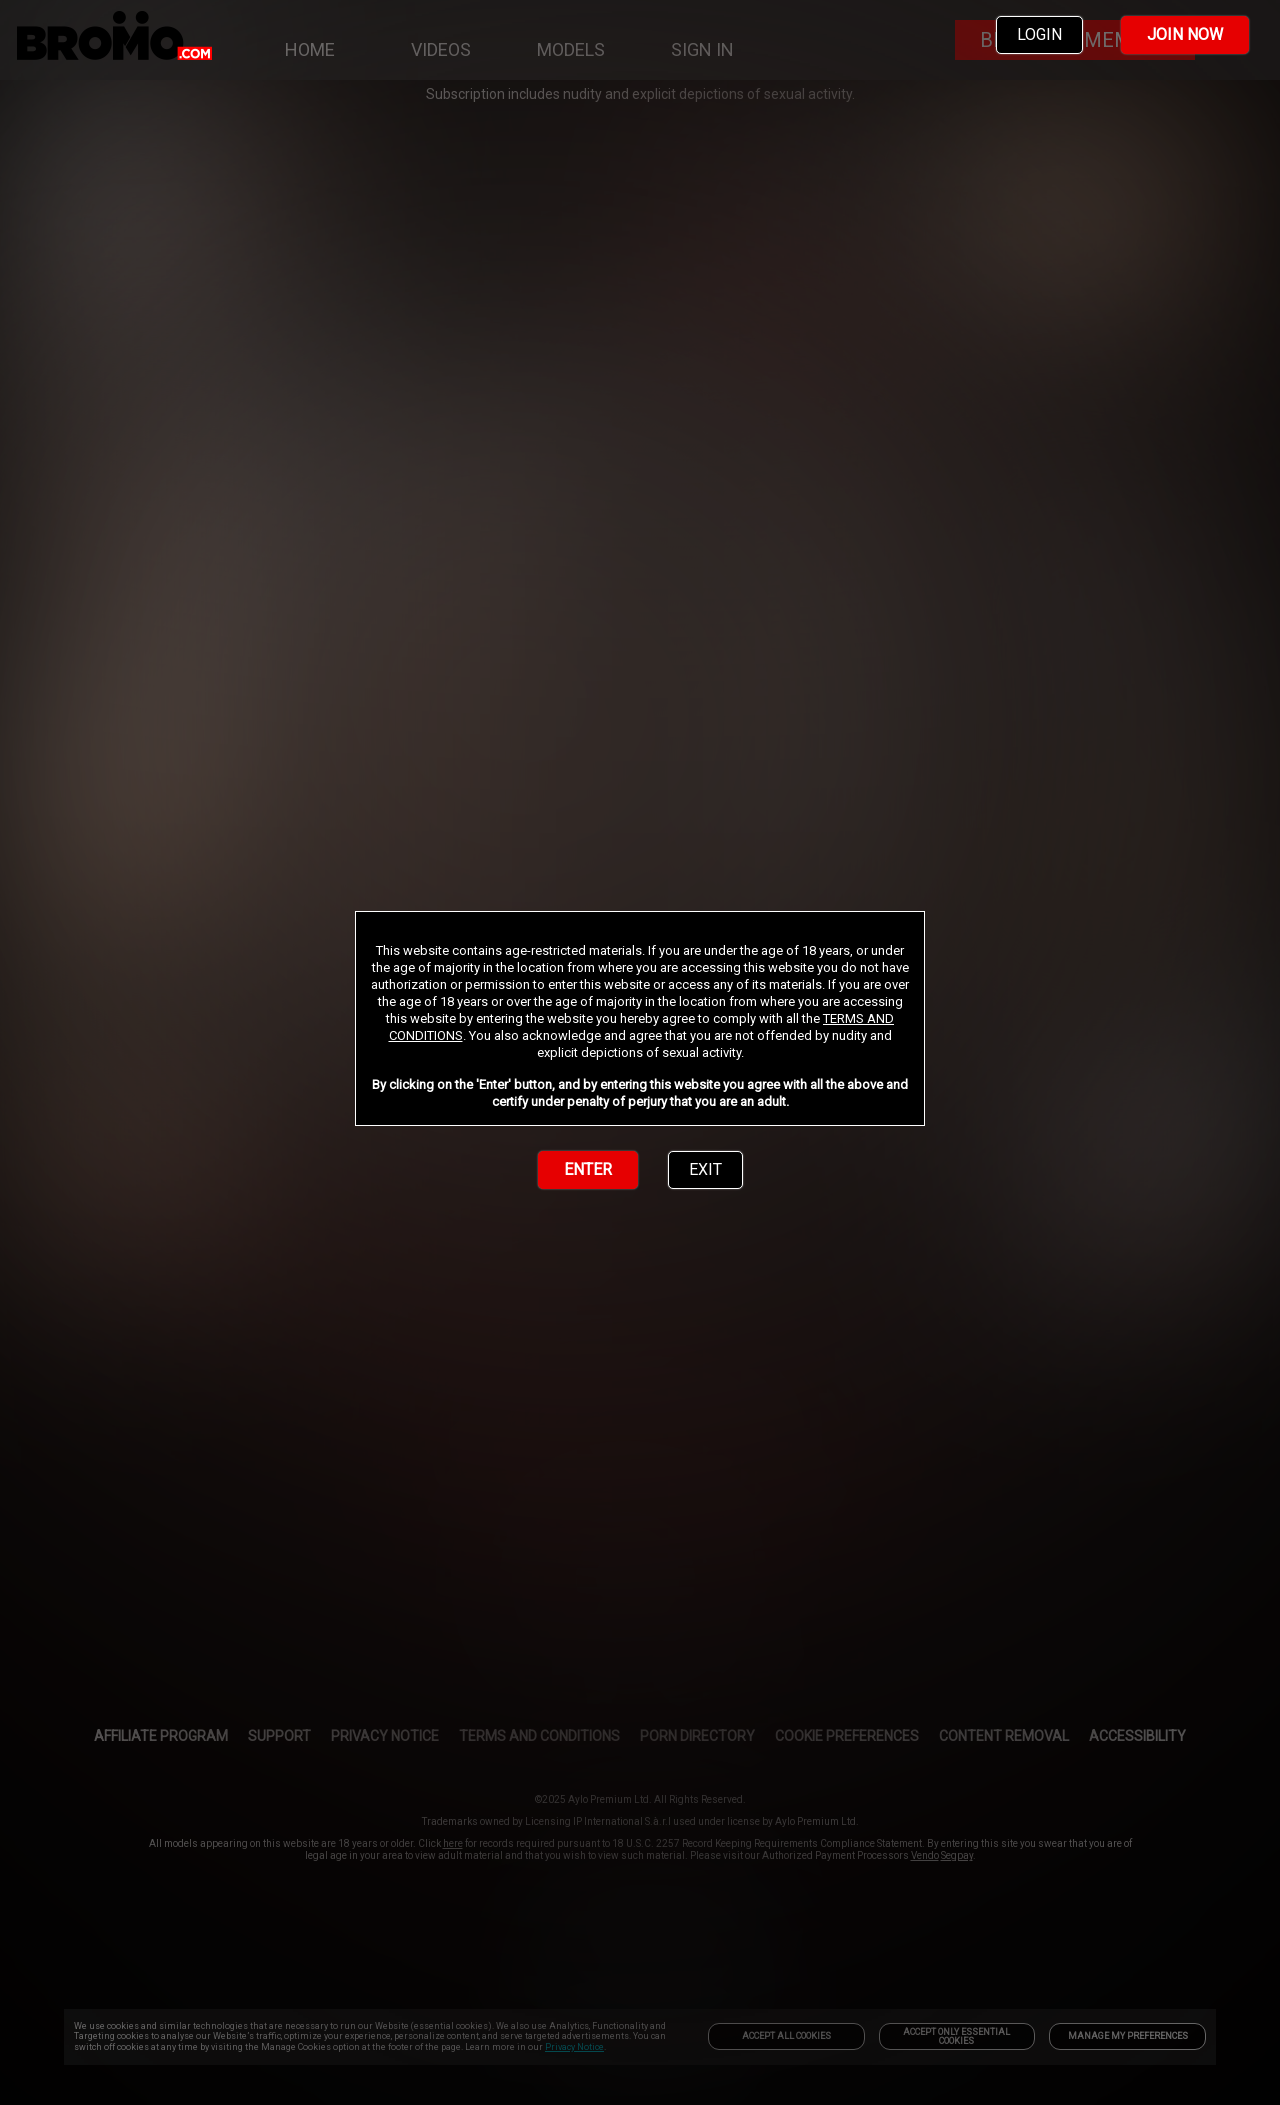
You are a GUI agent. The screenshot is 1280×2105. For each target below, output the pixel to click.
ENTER (588, 1169)
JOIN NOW (1185, 34)
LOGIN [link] (1039, 34)
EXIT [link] (705, 1169)
